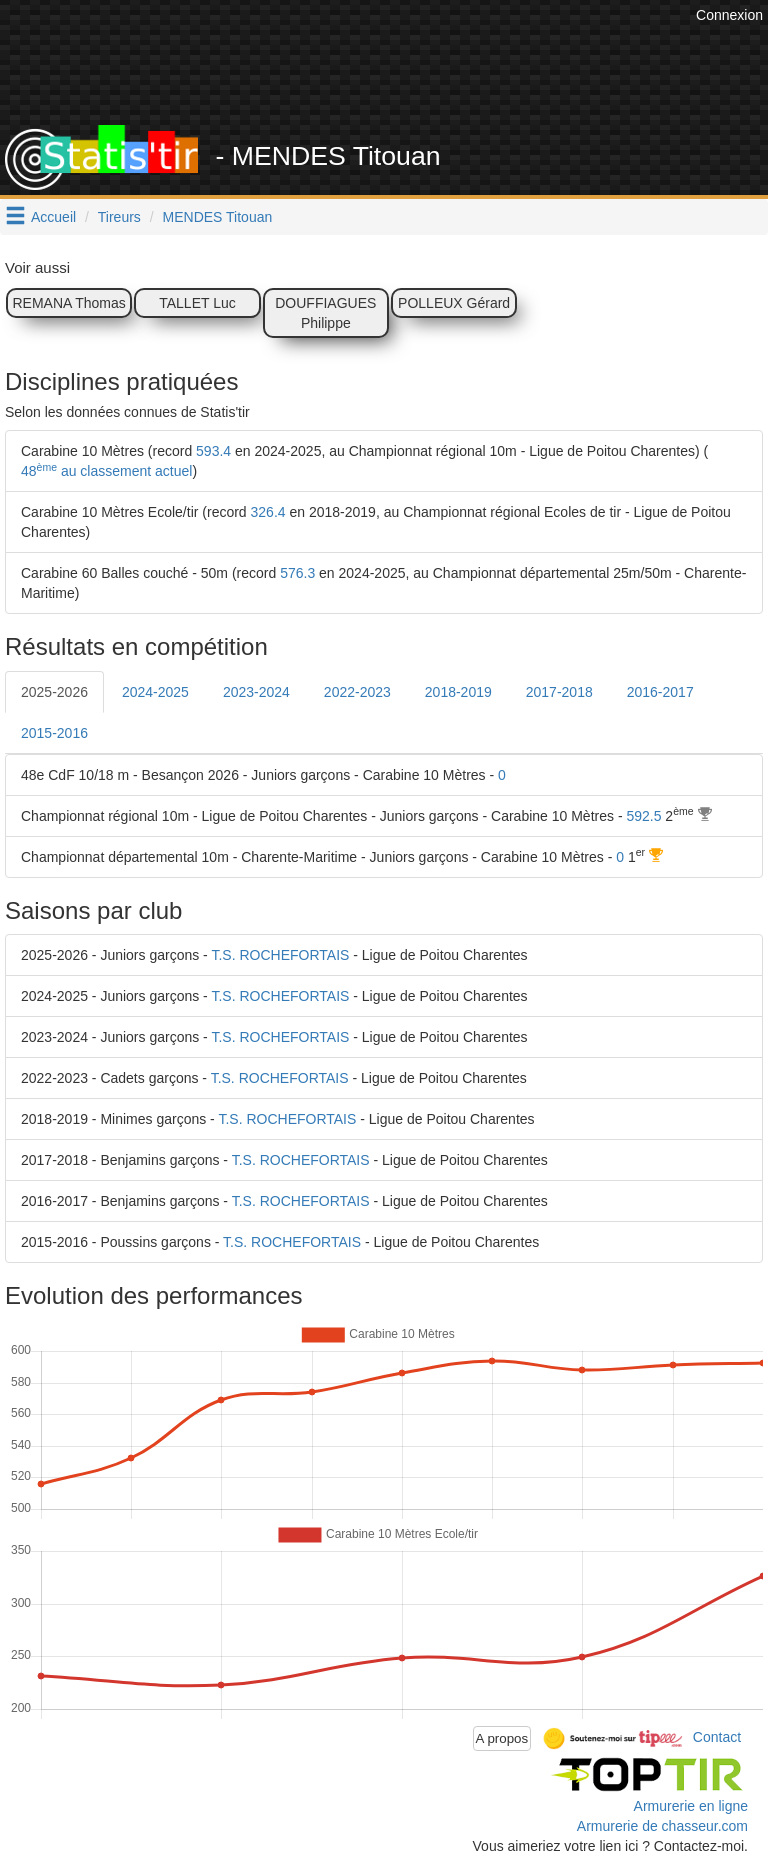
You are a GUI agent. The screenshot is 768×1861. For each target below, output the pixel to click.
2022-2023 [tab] (357, 692)
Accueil (53, 217)
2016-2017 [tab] (660, 692)
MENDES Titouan (218, 217)
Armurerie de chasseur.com (662, 1826)
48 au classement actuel (106, 471)
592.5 (643, 816)
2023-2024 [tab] (256, 692)
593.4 (213, 451)
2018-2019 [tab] (458, 692)
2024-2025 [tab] (155, 692)
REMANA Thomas (68, 303)
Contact (717, 1737)
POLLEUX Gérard (454, 303)
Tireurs (119, 217)
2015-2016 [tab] (54, 733)
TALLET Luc (197, 303)
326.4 (268, 512)
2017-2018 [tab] (559, 692)
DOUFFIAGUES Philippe (325, 313)
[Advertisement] (399, 75)
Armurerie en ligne (691, 1806)
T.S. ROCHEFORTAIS (280, 955)
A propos (502, 1738)
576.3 (297, 573)
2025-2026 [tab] (54, 692)
